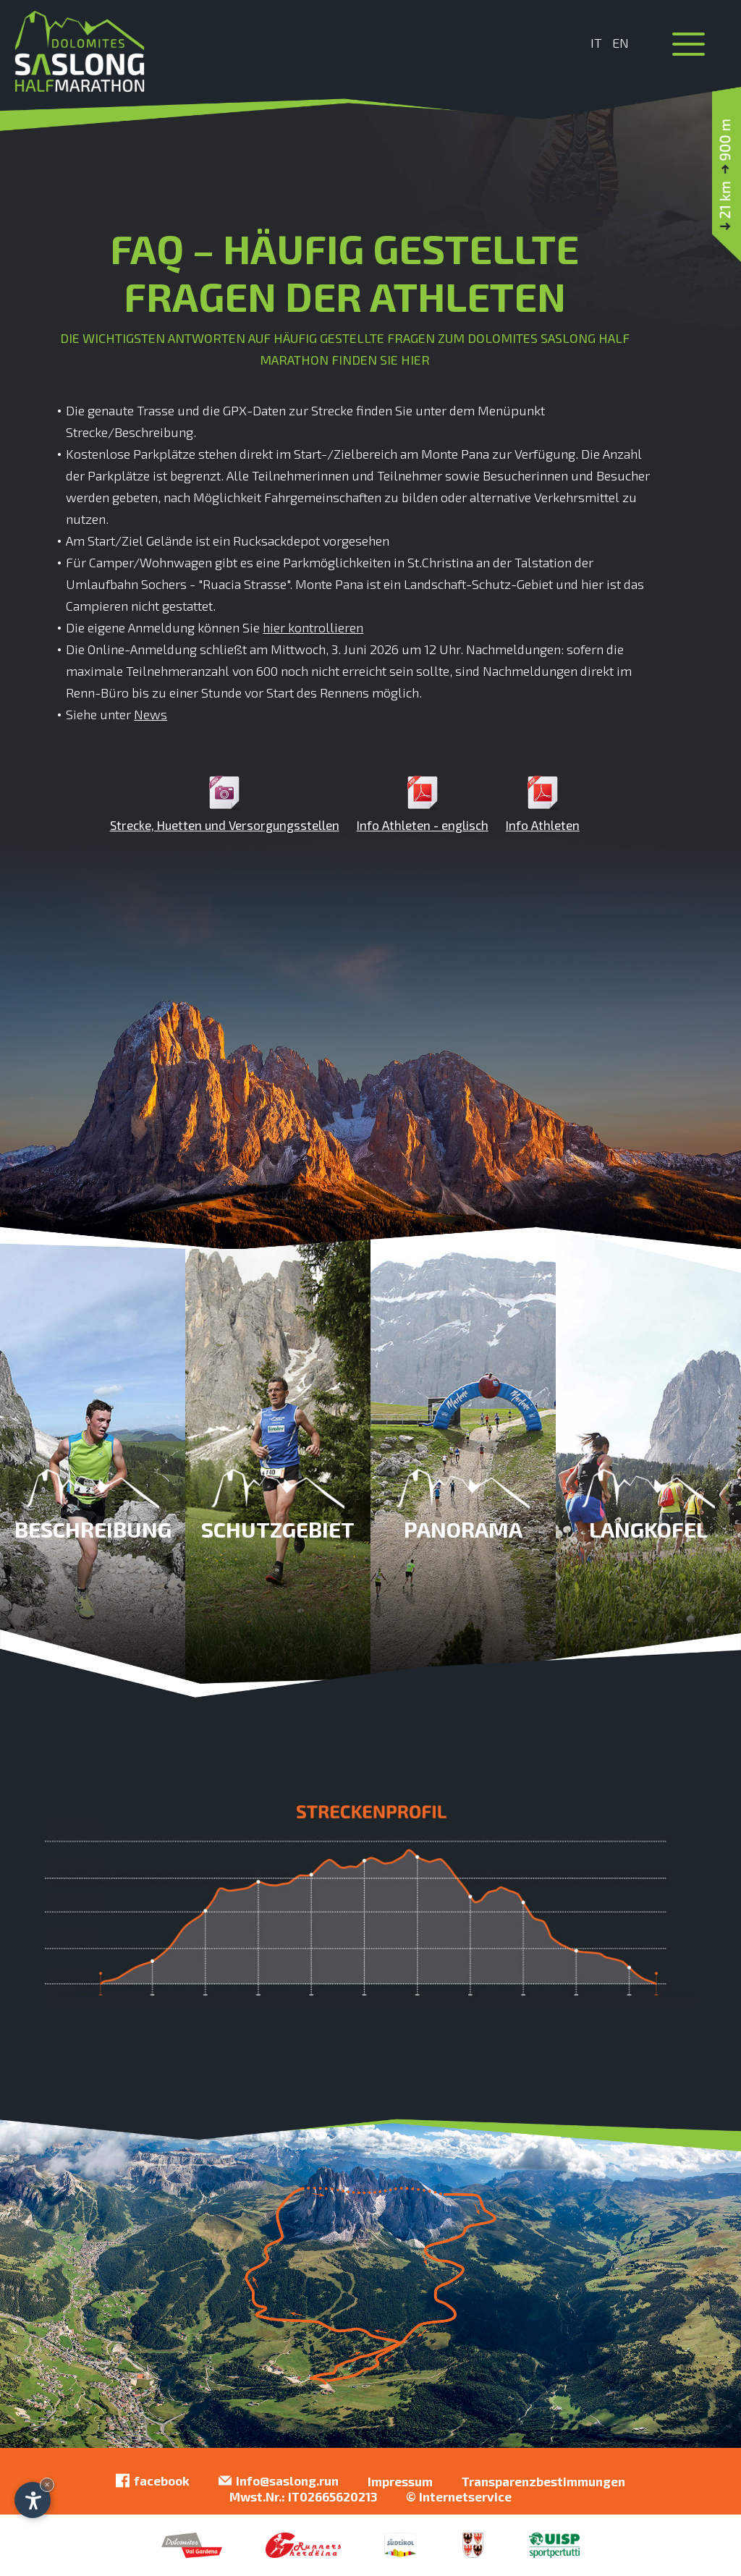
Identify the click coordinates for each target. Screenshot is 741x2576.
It (596, 43)
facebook (153, 2480)
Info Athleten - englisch (422, 804)
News (150, 714)
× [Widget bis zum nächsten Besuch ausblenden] (47, 2484)
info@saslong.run (279, 2480)
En (620, 43)
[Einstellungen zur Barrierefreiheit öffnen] (32, 2500)
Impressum (400, 2481)
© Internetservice (459, 2496)
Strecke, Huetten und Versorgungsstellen (224, 804)
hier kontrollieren (313, 627)
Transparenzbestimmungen (543, 2481)
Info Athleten (543, 804)
